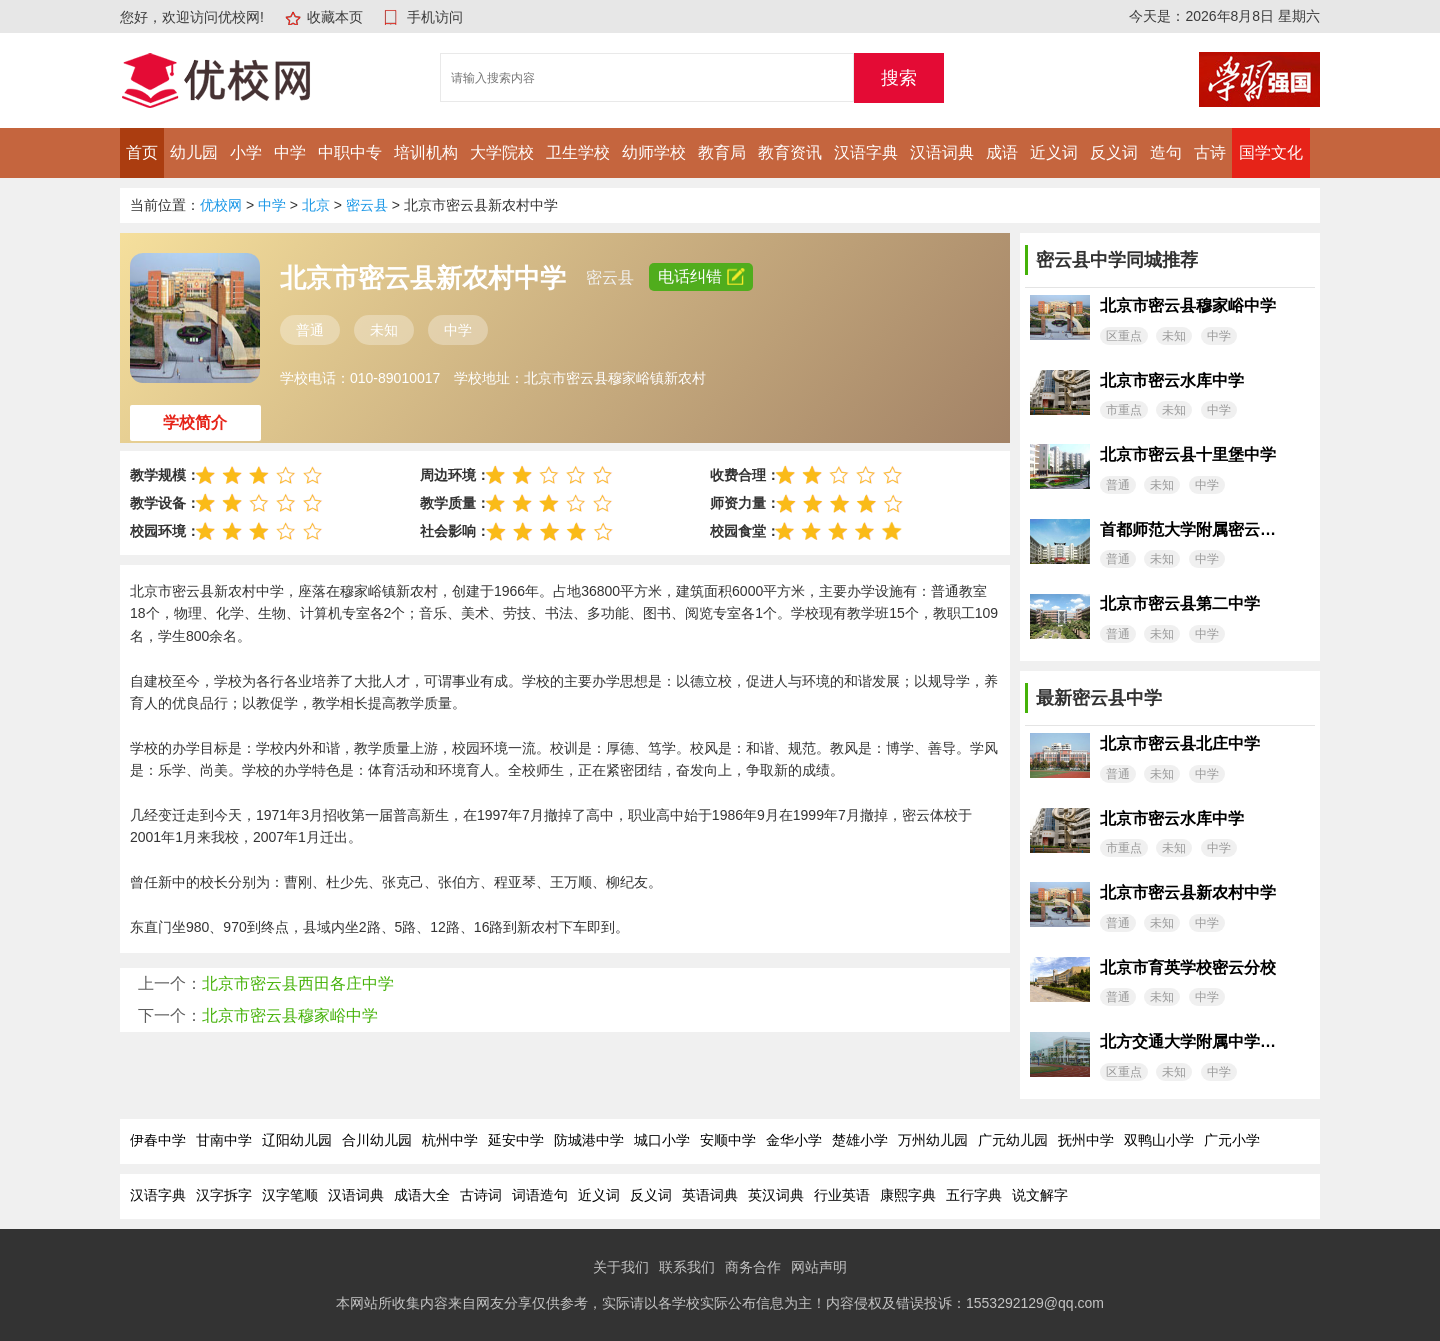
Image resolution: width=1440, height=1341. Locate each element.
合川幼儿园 (377, 1140)
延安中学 (516, 1140)
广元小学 (1232, 1140)
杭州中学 (450, 1140)
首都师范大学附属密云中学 (1188, 529)
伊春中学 (158, 1140)
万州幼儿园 (933, 1140)
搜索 (899, 78)
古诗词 (481, 1195)
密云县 (367, 205)
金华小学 (794, 1140)
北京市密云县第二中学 (1180, 603)
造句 (1166, 152)
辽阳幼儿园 (297, 1140)
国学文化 (1271, 152)
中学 (290, 152)
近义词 (1054, 152)
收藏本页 (335, 17)
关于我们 (621, 1267)
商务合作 (753, 1267)
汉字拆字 (224, 1195)
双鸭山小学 (1159, 1140)
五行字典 (974, 1195)
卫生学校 (578, 152)
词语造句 (540, 1195)
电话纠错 (701, 276)
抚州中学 (1086, 1140)
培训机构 (426, 152)
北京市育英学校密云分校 (1188, 967)
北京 (316, 205)
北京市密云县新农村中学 (1188, 892)
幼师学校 (654, 152)
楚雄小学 (860, 1140)
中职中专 (350, 152)
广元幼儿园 (1013, 1140)
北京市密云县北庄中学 (1180, 743)
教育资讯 (790, 152)
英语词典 (710, 1195)
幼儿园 (194, 152)
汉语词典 (942, 152)
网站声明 (819, 1267)
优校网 (221, 205)
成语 (1002, 152)
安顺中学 (728, 1140)
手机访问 (435, 17)
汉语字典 (866, 152)
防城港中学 (589, 1140)
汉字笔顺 (290, 1195)
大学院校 (502, 152)
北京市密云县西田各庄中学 (298, 983)
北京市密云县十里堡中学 (1188, 454)
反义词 (1114, 152)
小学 (246, 152)
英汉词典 (776, 1195)
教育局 (722, 152)
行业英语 (842, 1195)
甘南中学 (224, 1140)
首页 (142, 152)
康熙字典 (908, 1195)
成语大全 (422, 1195)
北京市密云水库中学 (1172, 380)
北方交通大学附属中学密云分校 (1188, 1041)
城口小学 (662, 1140)
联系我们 (687, 1267)
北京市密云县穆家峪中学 (290, 1015)
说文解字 (1040, 1195)
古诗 (1210, 152)
